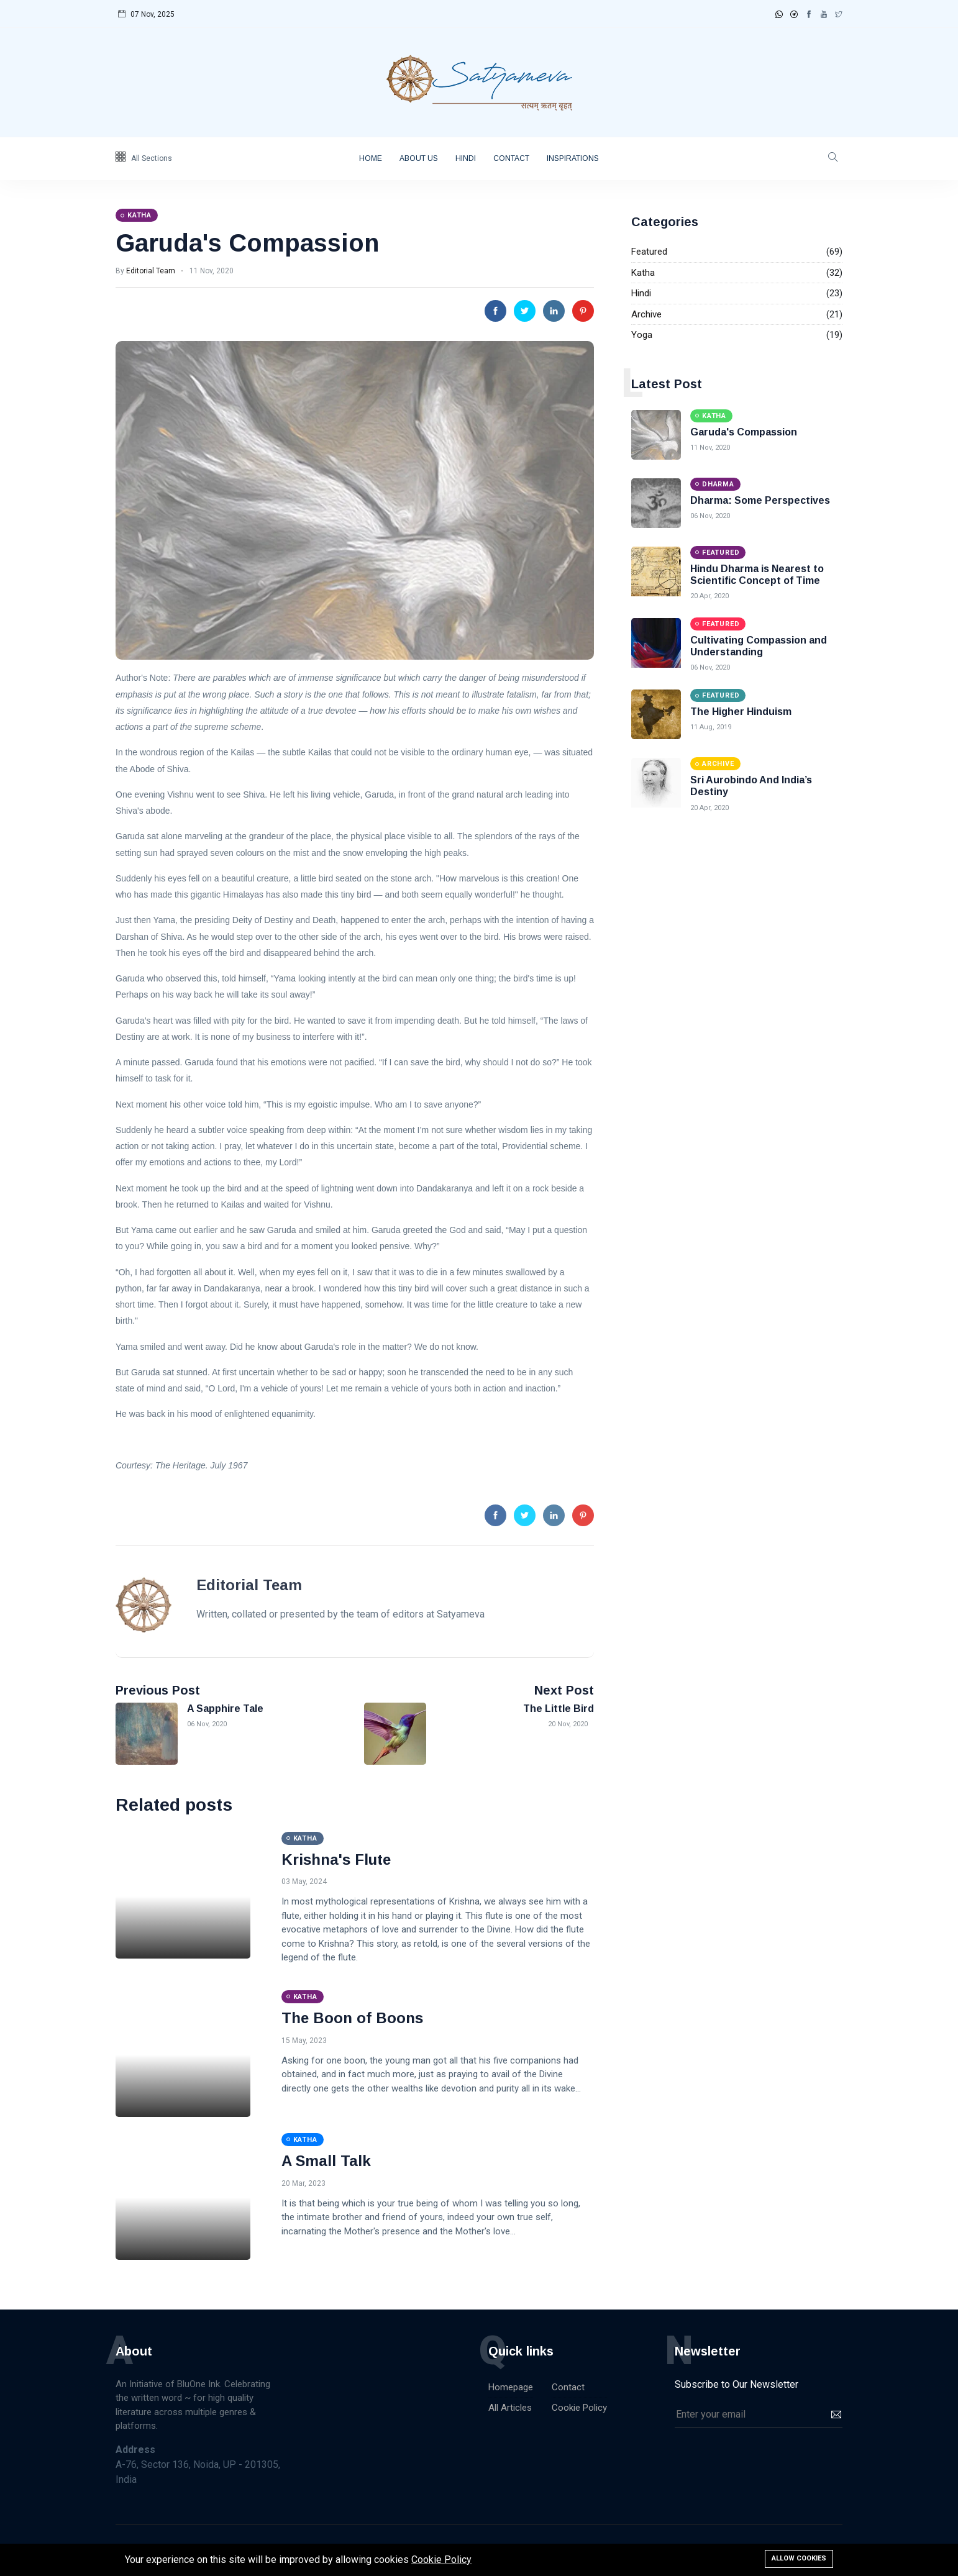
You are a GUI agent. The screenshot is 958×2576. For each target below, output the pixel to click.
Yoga (641, 334)
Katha (643, 272)
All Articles (510, 2407)
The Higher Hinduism (740, 711)
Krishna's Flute (336, 1859)
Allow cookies (799, 2558)
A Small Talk (326, 2160)
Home (370, 158)
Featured (649, 251)
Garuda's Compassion (247, 243)
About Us (418, 158)
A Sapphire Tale (225, 1708)
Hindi (465, 158)
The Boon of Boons (352, 2017)
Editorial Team (150, 270)
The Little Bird (558, 1708)
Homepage (510, 2387)
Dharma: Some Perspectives (760, 500)
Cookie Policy (579, 2407)
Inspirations (573, 158)
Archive (646, 314)
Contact (511, 158)
